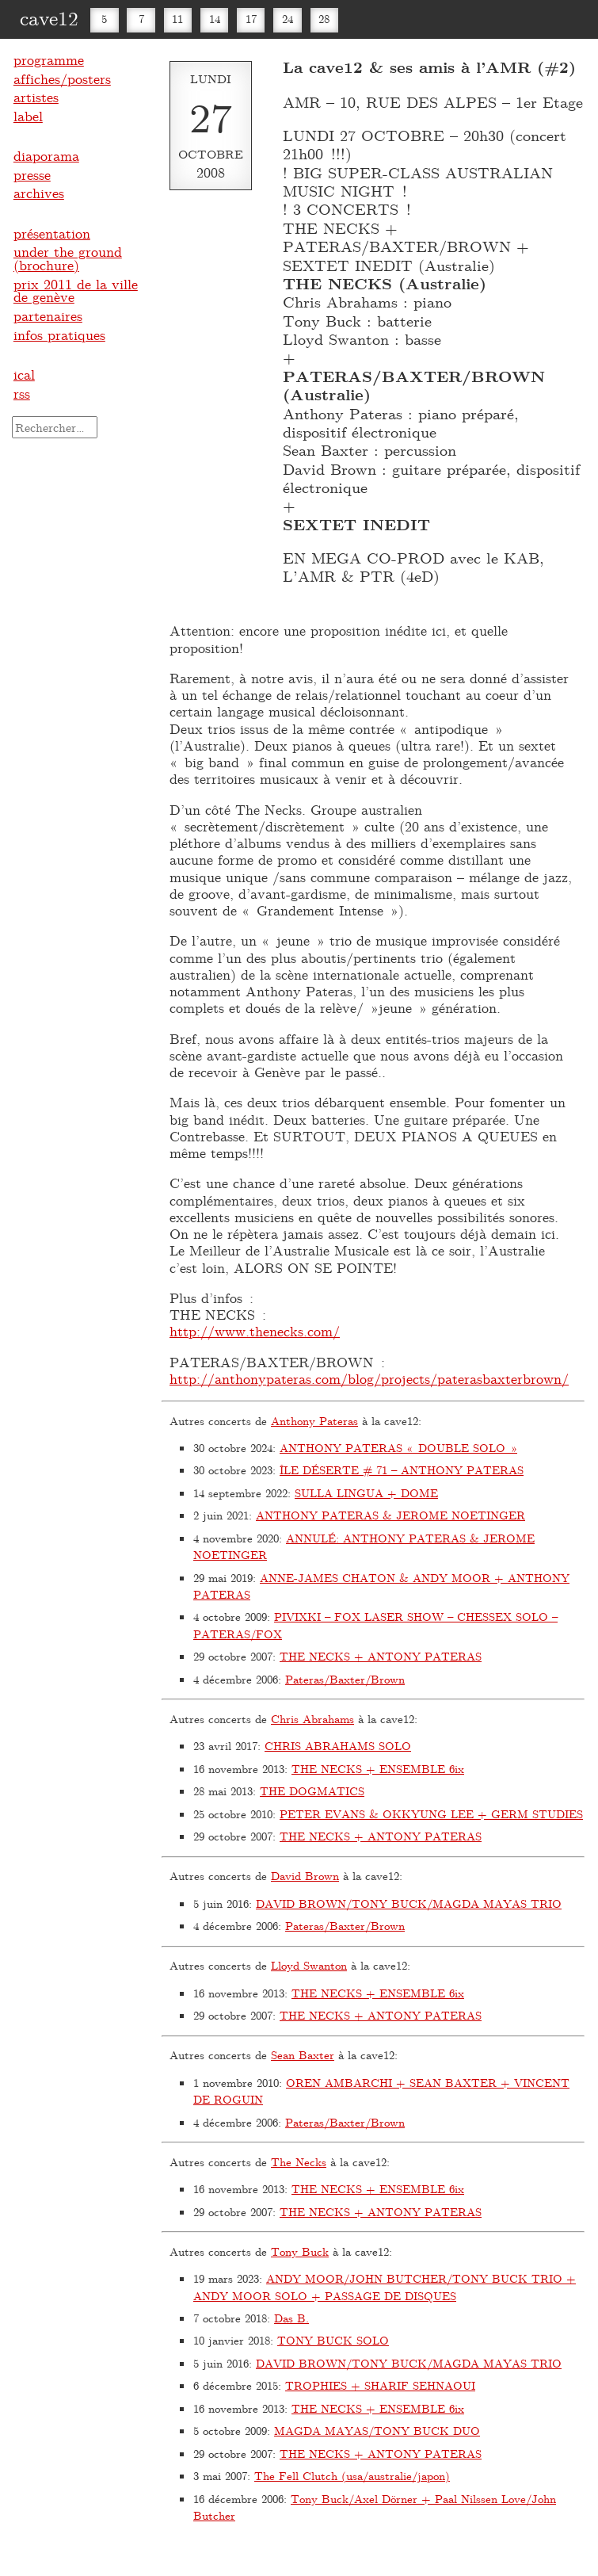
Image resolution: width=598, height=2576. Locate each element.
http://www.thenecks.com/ (254, 1330)
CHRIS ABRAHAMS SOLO (338, 1745)
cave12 (49, 17)
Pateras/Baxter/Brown (345, 1679)
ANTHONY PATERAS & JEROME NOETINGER (390, 1515)
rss (21, 393)
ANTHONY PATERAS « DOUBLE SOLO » (398, 1447)
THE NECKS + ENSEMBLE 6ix (377, 1768)
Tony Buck (300, 2251)
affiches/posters (62, 78)
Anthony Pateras (314, 1420)
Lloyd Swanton (309, 1965)
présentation (51, 233)
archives (38, 192)
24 (287, 18)
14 (214, 18)
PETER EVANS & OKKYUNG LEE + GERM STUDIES (431, 1814)
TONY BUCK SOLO (333, 2340)
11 (177, 18)
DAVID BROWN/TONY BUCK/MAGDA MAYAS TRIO (409, 1903)
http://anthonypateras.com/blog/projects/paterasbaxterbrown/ (369, 1378)
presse (32, 174)
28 (323, 18)
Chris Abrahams (312, 1718)
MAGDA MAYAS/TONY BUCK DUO (377, 2430)
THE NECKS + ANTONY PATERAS (381, 1656)
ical (24, 374)
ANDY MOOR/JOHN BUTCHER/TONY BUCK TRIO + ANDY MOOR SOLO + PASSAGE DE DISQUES (384, 2286)
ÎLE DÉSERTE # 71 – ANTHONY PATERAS (402, 1470)
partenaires (47, 315)
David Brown (305, 1875)
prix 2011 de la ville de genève (75, 290)
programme (48, 59)
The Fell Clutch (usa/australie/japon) (352, 2475)
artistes (36, 96)
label (28, 115)
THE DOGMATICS (312, 1791)
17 (251, 18)
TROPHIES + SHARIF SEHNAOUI (380, 2385)
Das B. (291, 2318)
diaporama (46, 155)
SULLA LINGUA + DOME (366, 1493)
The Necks (298, 2162)
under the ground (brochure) (67, 258)
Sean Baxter (302, 2055)
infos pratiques (59, 334)
